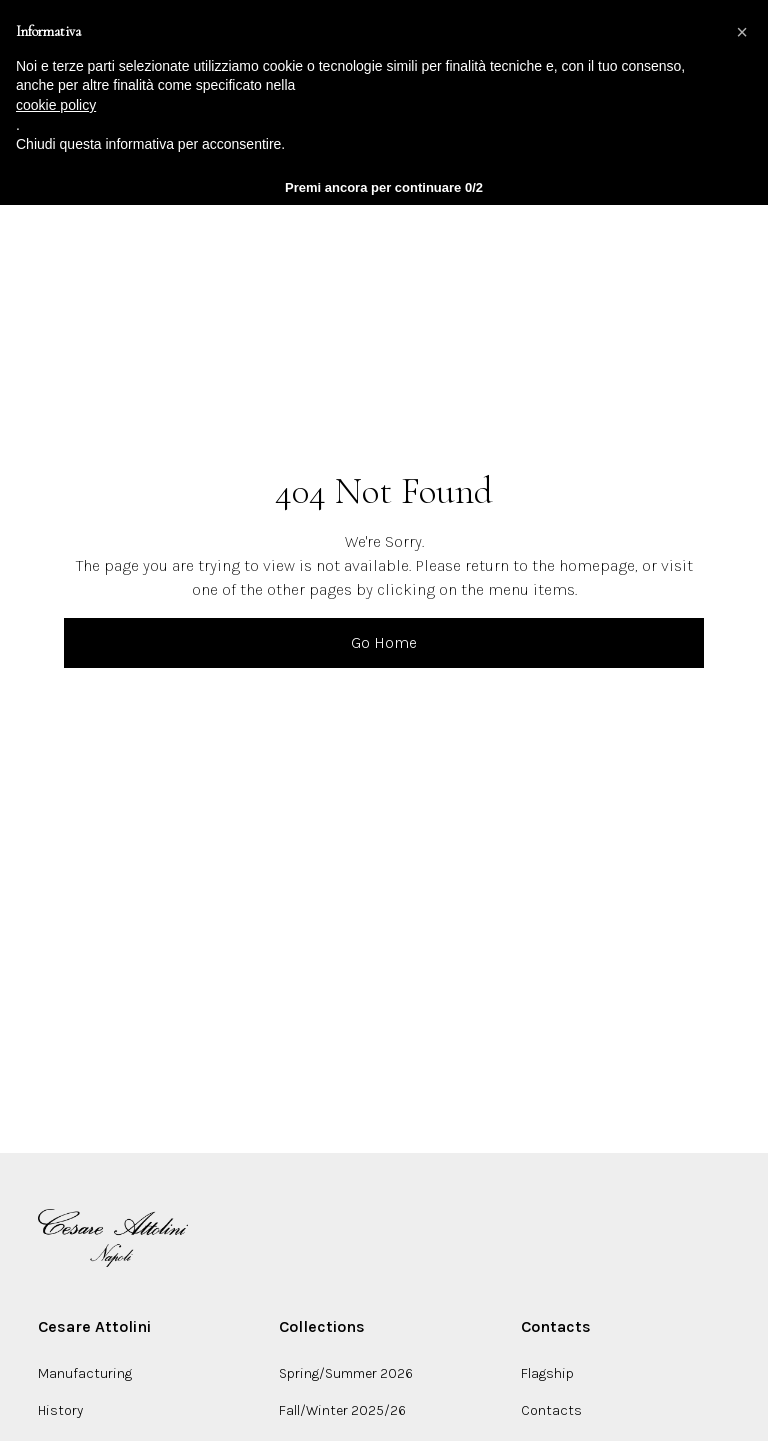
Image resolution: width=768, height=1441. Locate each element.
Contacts (551, 1410)
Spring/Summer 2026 (346, 1373)
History (60, 1410)
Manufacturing (85, 1373)
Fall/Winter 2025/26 (342, 1410)
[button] (742, 32)
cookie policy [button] (56, 105)
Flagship (547, 1373)
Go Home (384, 642)
